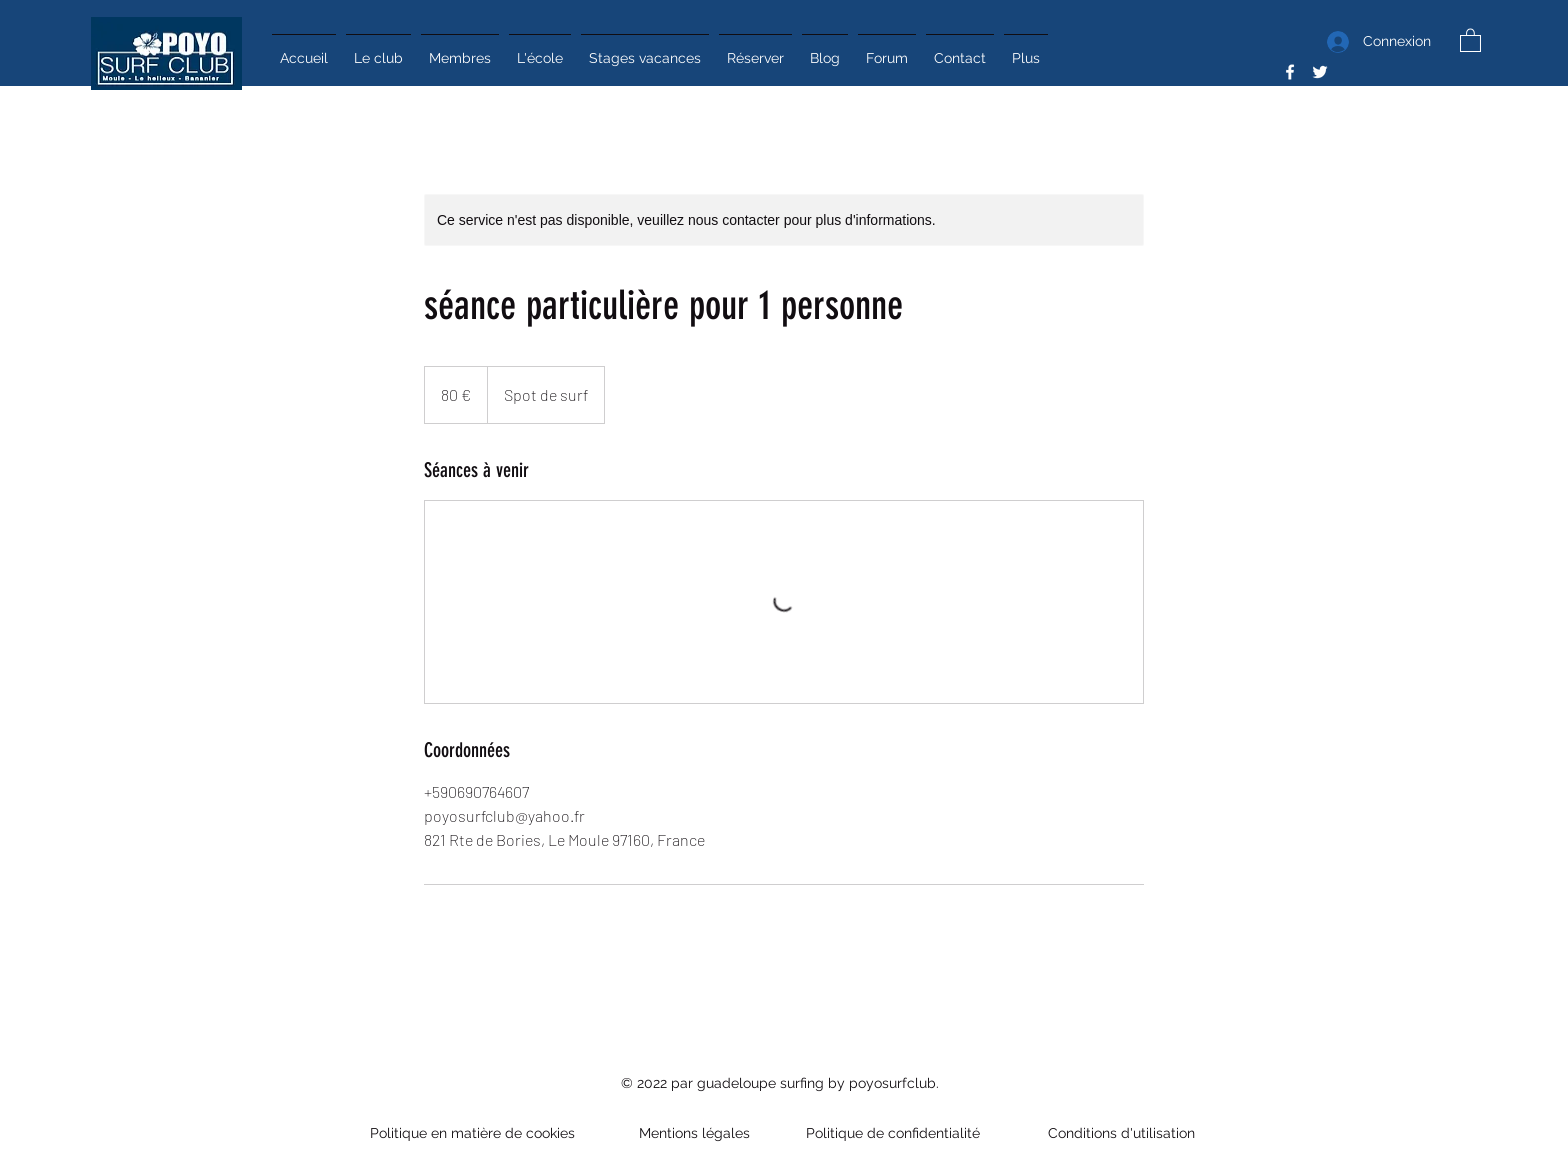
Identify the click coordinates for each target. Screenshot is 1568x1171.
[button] (1470, 39)
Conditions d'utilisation (1117, 1133)
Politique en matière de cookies (474, 1133)
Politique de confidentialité (895, 1133)
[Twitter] (1320, 72)
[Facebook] (1290, 72)
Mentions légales (694, 1133)
